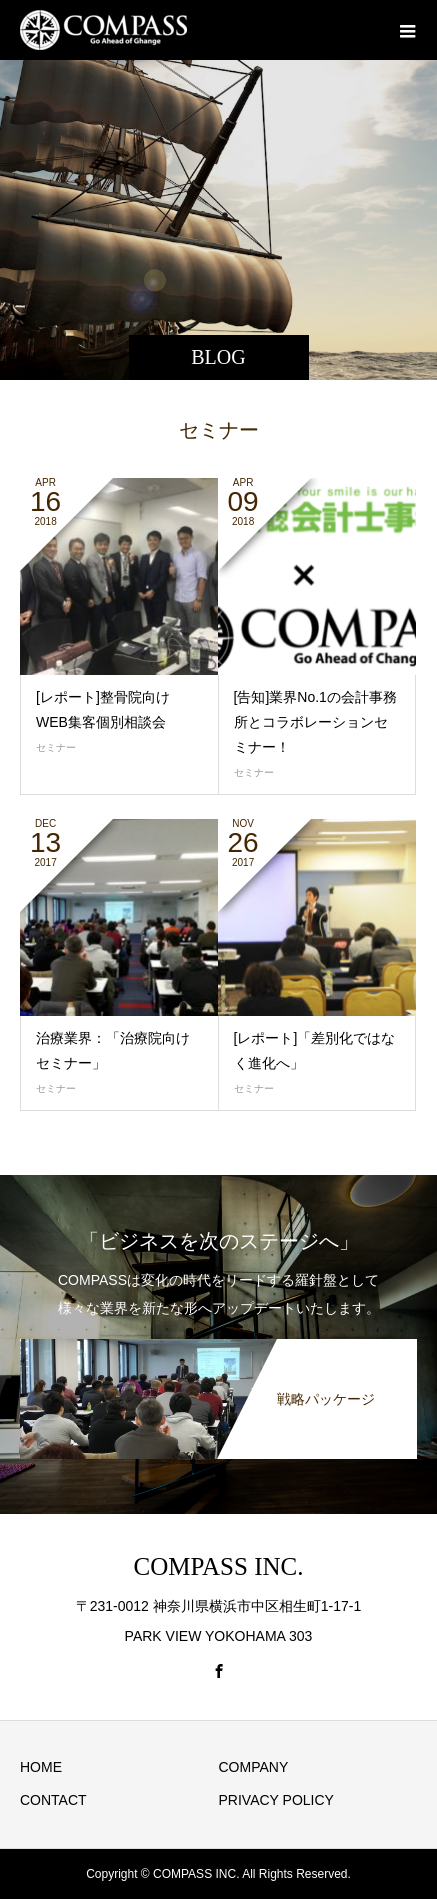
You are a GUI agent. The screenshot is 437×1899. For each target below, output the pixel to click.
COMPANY (254, 1767)
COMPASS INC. (219, 1566)
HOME (41, 1767)
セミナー (56, 747)
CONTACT (53, 1800)
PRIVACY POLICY (276, 1800)
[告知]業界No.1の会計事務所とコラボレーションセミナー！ (315, 722)
